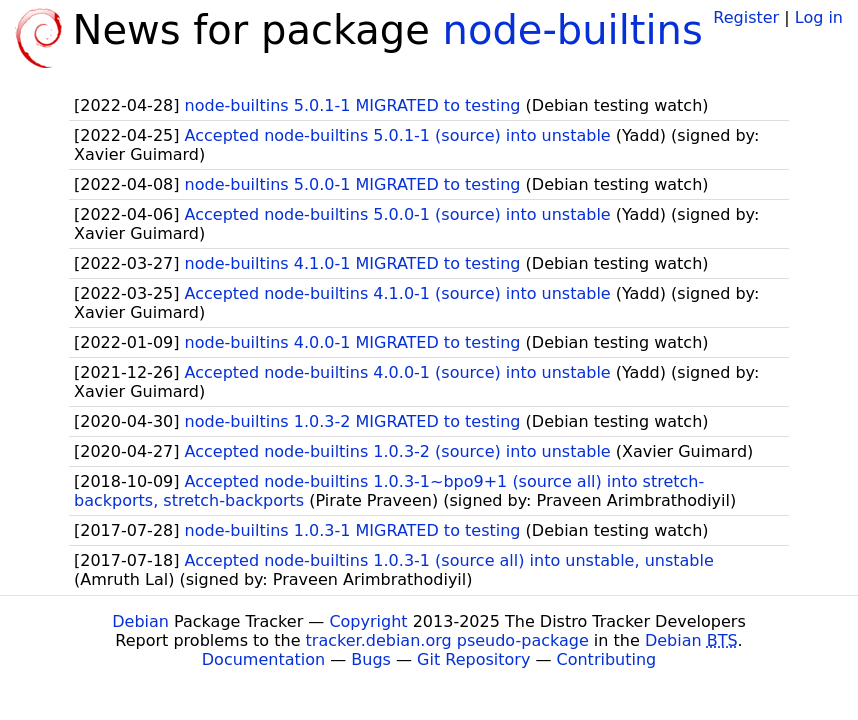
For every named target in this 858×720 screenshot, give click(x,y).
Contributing (607, 659)
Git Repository (473, 659)
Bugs (371, 659)
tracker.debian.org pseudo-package (447, 640)
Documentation (263, 659)
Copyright (368, 621)
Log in (819, 17)
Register (746, 17)
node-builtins (573, 30)
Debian (140, 621)
